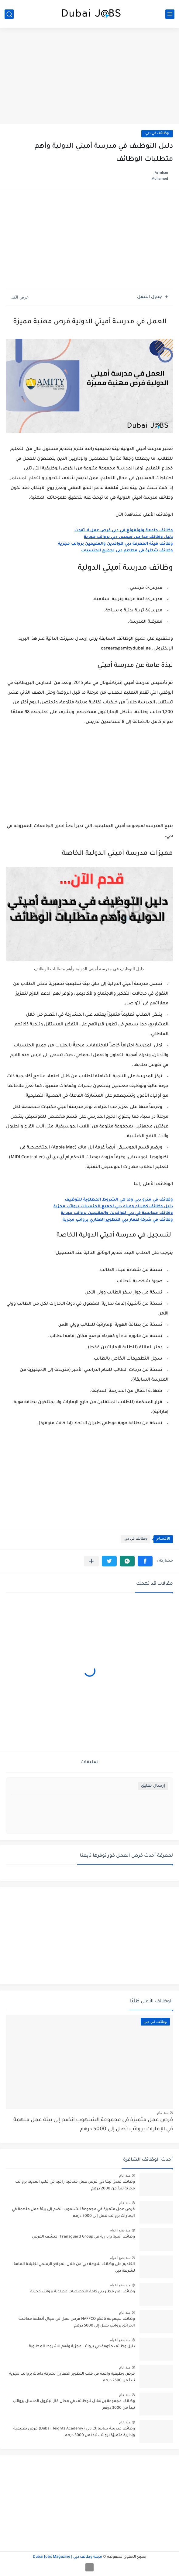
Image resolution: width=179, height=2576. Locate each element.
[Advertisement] (89, 76)
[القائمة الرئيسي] (169, 14)
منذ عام (162, 2113)
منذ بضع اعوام (120, 2230)
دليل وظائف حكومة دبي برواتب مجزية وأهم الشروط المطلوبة (82, 2346)
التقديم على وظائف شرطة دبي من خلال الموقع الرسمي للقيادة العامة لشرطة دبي (74, 2267)
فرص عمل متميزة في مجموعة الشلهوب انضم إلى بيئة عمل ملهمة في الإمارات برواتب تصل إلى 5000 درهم (93, 2125)
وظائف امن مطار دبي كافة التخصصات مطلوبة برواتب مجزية (82, 2292)
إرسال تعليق (153, 1786)
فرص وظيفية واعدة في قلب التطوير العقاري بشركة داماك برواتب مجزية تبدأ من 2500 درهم (72, 2377)
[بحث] (9, 14)
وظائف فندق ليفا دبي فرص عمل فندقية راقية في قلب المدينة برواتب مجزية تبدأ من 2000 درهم (75, 2185)
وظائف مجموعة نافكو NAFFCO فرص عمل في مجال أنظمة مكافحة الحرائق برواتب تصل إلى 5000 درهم (77, 2322)
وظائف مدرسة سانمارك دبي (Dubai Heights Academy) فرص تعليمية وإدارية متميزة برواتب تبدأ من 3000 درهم (74, 2432)
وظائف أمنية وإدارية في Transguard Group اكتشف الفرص (83, 2237)
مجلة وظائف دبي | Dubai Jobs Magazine (67, 2557)
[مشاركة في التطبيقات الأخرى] (91, 1561)
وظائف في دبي (157, 134)
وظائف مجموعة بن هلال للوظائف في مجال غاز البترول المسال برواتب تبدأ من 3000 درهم (74, 2404)
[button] (145, 1561)
